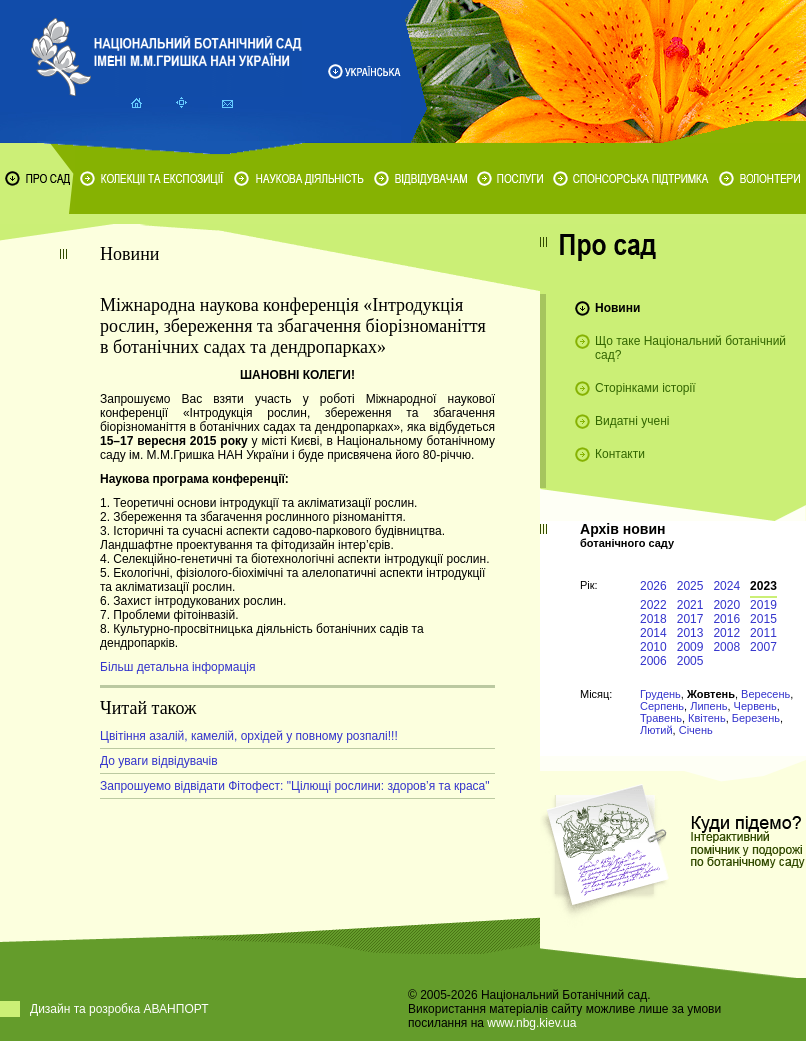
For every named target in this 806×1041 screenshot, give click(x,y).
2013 (690, 633)
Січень (696, 730)
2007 (763, 647)
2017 (690, 619)
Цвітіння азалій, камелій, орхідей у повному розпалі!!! (249, 736)
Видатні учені (632, 421)
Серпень (662, 706)
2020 (726, 605)
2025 (690, 586)
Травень (661, 718)
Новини (617, 308)
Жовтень (711, 694)
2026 (653, 586)
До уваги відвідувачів (159, 761)
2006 (653, 661)
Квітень (707, 718)
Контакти (620, 454)
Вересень (765, 694)
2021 (690, 605)
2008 (726, 647)
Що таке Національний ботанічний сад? (690, 348)
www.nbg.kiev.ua (531, 1023)
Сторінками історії (645, 388)
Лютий (656, 730)
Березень (756, 718)
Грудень (660, 694)
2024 (726, 586)
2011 (763, 633)
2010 (653, 647)
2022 (653, 605)
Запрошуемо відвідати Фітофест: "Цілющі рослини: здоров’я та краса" (295, 786)
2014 (653, 633)
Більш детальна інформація (177, 667)
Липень (708, 706)
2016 (726, 619)
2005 (690, 661)
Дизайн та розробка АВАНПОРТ (119, 1009)
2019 (763, 605)
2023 (763, 586)
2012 (726, 633)
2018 (653, 619)
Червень (755, 706)
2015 (763, 619)
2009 (690, 647)
